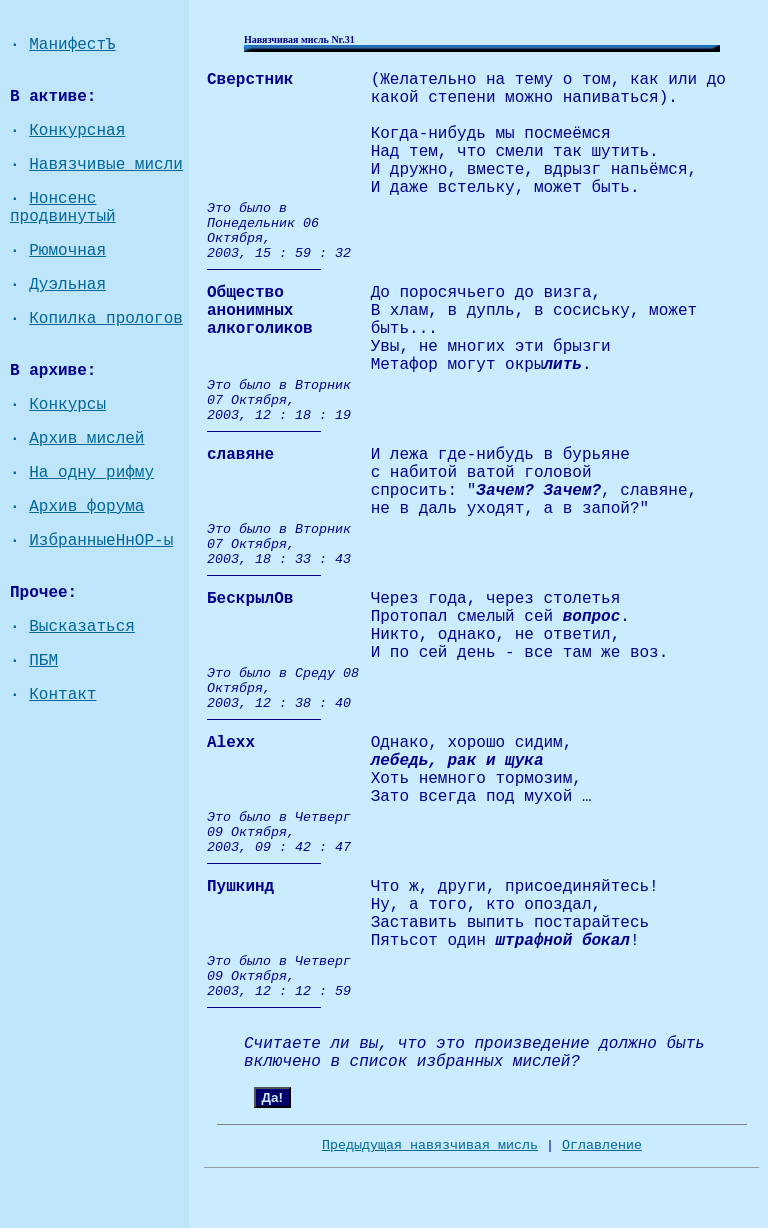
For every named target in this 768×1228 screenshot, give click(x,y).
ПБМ (43, 661)
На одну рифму (91, 473)
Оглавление (602, 1145)
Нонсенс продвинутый (63, 208)
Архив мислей (86, 439)
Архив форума (86, 507)
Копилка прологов (106, 319)
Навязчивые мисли (106, 165)
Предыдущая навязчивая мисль (430, 1145)
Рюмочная (67, 251)
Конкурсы (67, 405)
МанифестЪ (72, 45)
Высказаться (82, 627)
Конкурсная (77, 131)
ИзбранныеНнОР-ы (101, 541)
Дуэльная (67, 285)
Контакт (62, 695)
